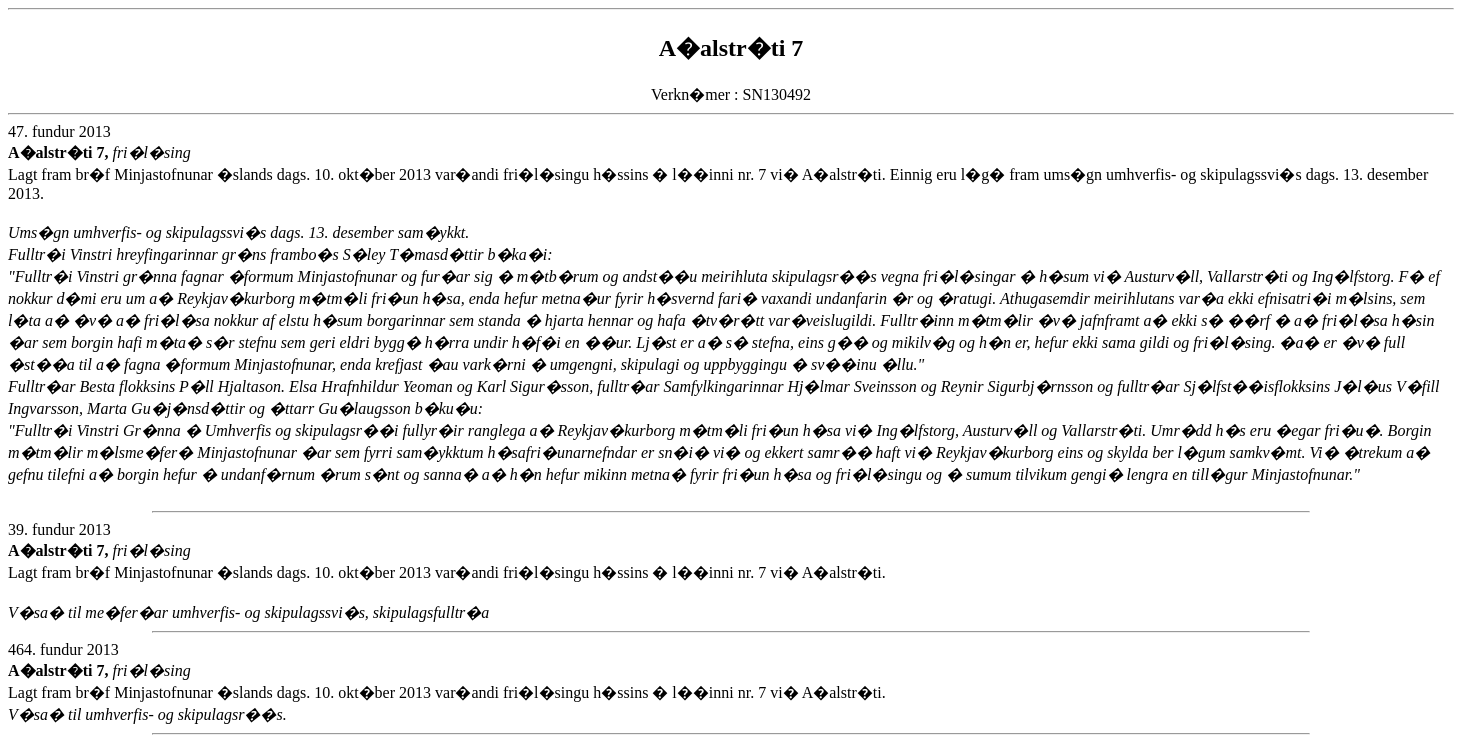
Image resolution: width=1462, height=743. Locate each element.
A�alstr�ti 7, (60, 152)
